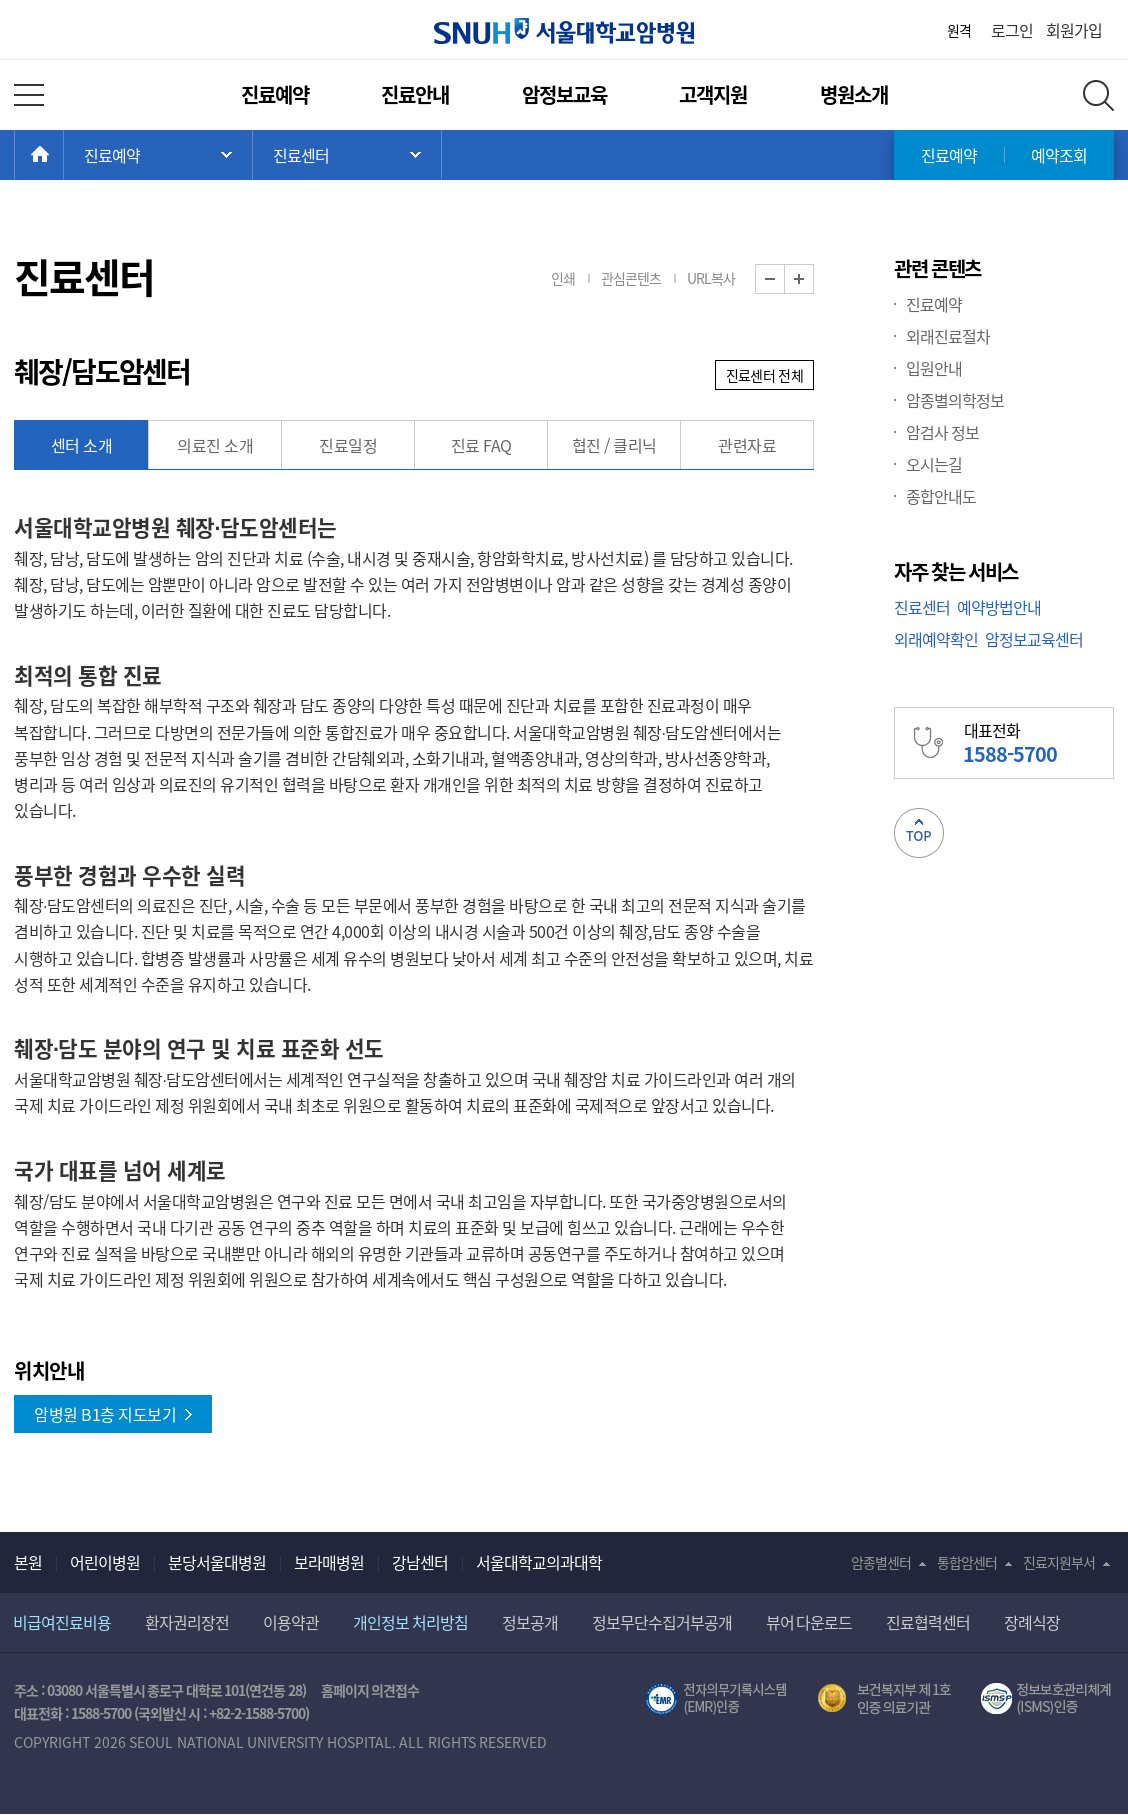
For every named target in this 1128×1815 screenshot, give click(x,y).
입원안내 (934, 368)
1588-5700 (101, 1713)
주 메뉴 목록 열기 (158, 155)
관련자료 (747, 445)
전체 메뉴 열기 (29, 95)
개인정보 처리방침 (410, 1622)
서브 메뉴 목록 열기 (347, 155)
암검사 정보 (942, 432)
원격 (959, 30)
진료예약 (275, 94)
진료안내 (415, 94)
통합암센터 (967, 1562)
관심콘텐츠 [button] (631, 278)
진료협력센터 (928, 1622)
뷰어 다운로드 (809, 1622)
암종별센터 (881, 1562)
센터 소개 (82, 445)
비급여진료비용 (62, 1622)
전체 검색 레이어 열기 (1098, 95)
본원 (28, 1562)
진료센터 (922, 607)
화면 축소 (784, 279)
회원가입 (1074, 30)
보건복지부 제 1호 (884, 1699)
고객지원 (713, 94)
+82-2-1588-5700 (257, 1713)
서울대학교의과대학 (539, 1562)
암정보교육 (564, 94)
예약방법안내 (999, 607)
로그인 (1012, 30)
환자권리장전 (187, 1622)
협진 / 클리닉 (614, 445)
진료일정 (348, 445)
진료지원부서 (1059, 1562)
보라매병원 (329, 1562)
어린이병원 (105, 1562)
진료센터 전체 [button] (764, 375)
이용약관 (291, 1622)
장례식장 (1032, 1622)
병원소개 (854, 94)
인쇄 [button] (563, 278)
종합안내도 (941, 496)
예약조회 (1059, 155)
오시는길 (934, 464)
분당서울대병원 (217, 1562)
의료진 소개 (215, 445)
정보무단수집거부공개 (662, 1622)
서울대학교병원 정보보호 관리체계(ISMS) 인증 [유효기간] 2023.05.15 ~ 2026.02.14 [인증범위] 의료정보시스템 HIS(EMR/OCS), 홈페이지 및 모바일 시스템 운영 (1047, 1699)
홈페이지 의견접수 (370, 1690)
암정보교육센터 (1034, 639)
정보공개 (530, 1622)
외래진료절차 (948, 336)
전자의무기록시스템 (716, 1699)
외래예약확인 (936, 639)
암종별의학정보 (955, 400)
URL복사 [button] (711, 278)
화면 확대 (813, 279)
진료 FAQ (481, 445)
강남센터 (420, 1562)
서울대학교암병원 (564, 31)
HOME (63, 155)
